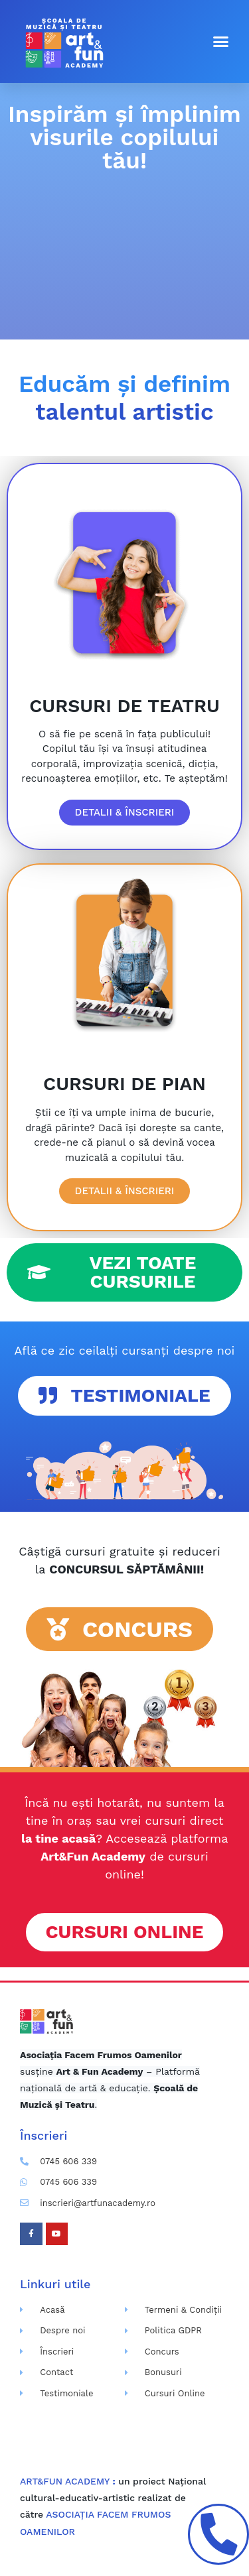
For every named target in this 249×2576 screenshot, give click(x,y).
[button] (221, 41)
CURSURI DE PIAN (124, 1084)
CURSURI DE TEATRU (124, 706)
